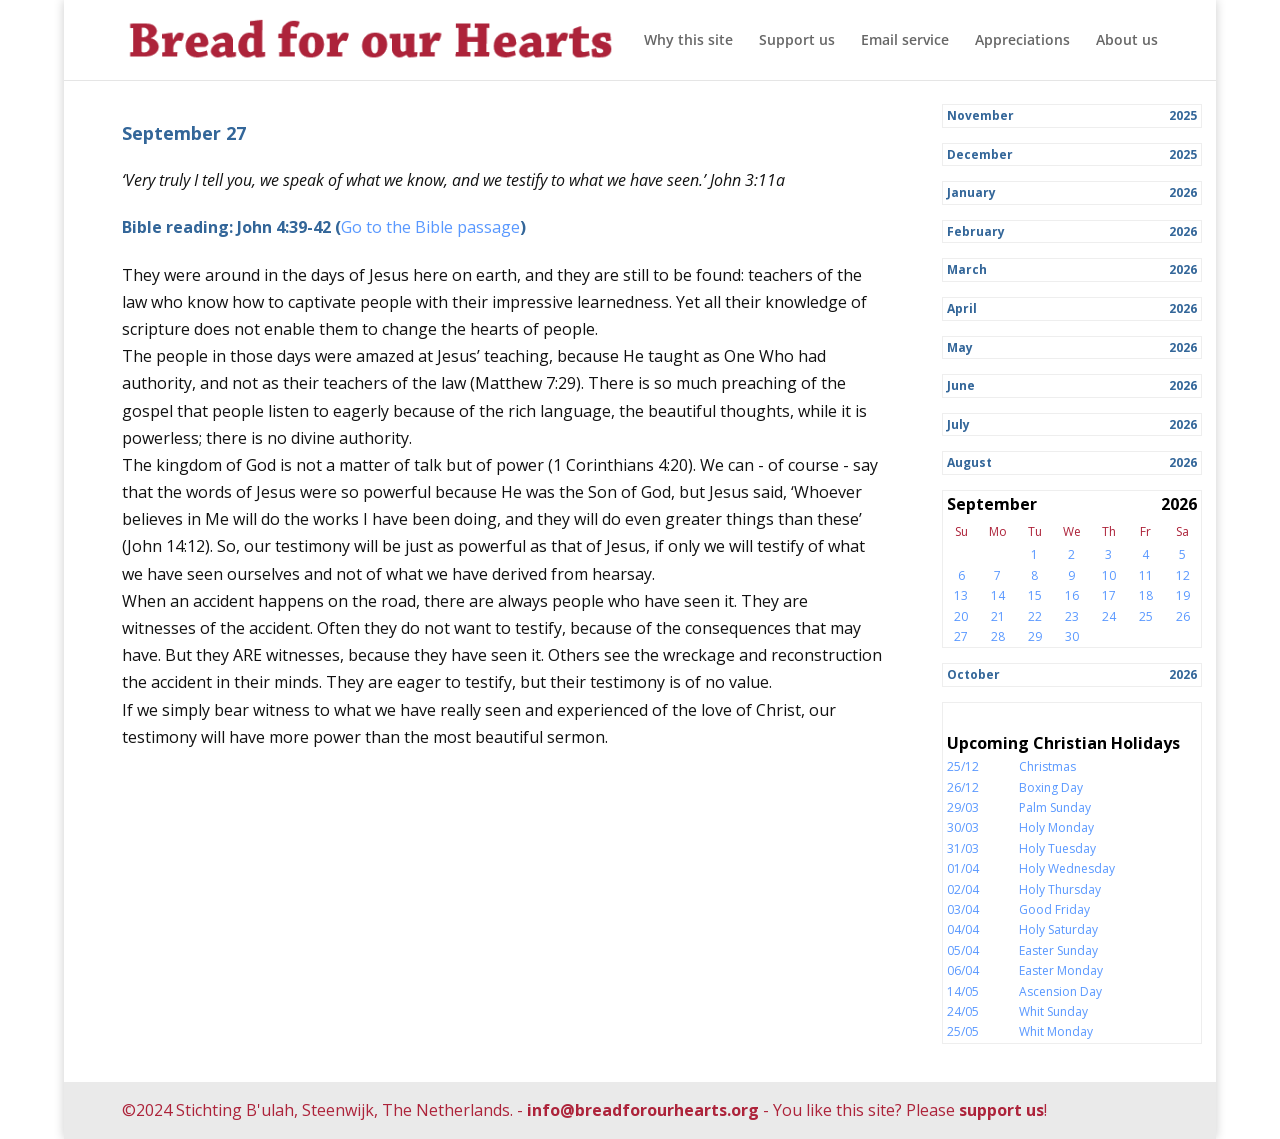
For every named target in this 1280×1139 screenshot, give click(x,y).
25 (1146, 616)
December (980, 154)
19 (1183, 595)
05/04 (963, 950)
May (960, 347)
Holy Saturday (1058, 929)
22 (1035, 616)
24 (1109, 616)
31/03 (963, 848)
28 (998, 636)
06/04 (963, 970)
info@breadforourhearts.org (643, 1110)
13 (961, 595)
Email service (905, 41)
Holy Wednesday (1067, 868)
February (976, 231)
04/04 (963, 929)
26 (1183, 616)
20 (961, 616)
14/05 (963, 991)
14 (998, 595)
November (980, 115)
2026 (1183, 192)
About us (1127, 41)
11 (1146, 575)
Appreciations (1022, 41)
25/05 (963, 1031)
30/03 (963, 827)
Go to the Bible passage (430, 227)
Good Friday (1054, 909)
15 (1035, 595)
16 (1072, 595)
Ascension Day (1060, 991)
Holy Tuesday (1057, 848)
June (961, 385)
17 (1109, 595)
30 (1072, 636)
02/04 (963, 889)
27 (961, 636)
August (969, 462)
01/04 (963, 868)
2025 (1183, 115)
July (958, 424)
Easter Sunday (1058, 950)
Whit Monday (1056, 1031)
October (973, 674)
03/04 (963, 909)
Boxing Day (1051, 787)
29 (1035, 636)
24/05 (963, 1011)
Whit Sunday (1053, 1011)
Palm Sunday (1055, 807)
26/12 (963, 787)
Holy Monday (1056, 827)
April (962, 308)
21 (998, 616)
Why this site (688, 41)
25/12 (963, 766)
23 (1072, 616)
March (967, 269)
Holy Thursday (1060, 889)
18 (1146, 595)
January (971, 192)
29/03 (963, 807)
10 (1109, 575)
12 (1183, 575)
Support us (797, 41)
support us (1001, 1110)
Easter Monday (1061, 970)
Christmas (1047, 766)
